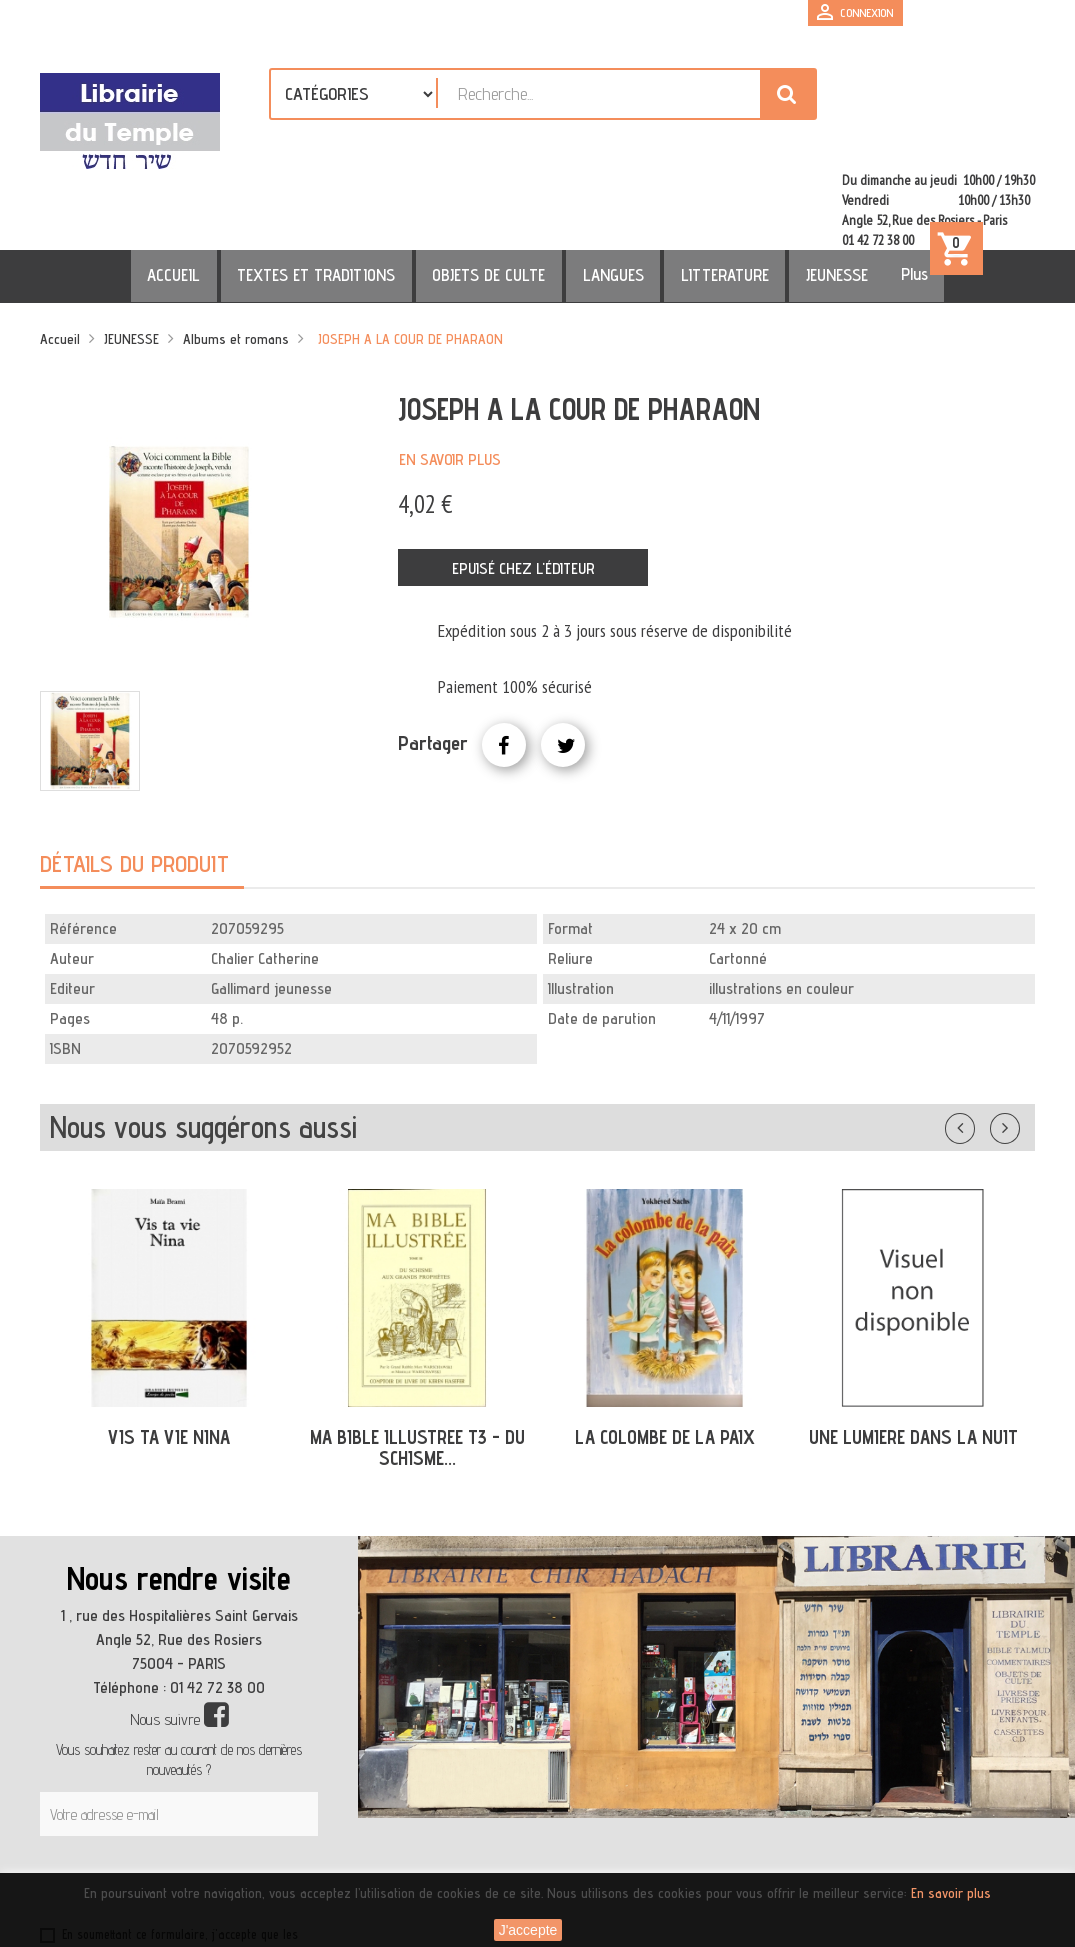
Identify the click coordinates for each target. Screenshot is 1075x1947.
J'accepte (528, 1930)
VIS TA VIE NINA (169, 1356)
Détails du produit (134, 782)
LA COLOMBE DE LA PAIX (665, 1356)
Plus (875, 193)
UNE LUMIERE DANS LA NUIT (913, 1356)
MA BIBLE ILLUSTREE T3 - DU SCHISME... (417, 1366)
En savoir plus (450, 378)
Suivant (1018, 1043)
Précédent (980, 1043)
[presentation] (232, 1804)
